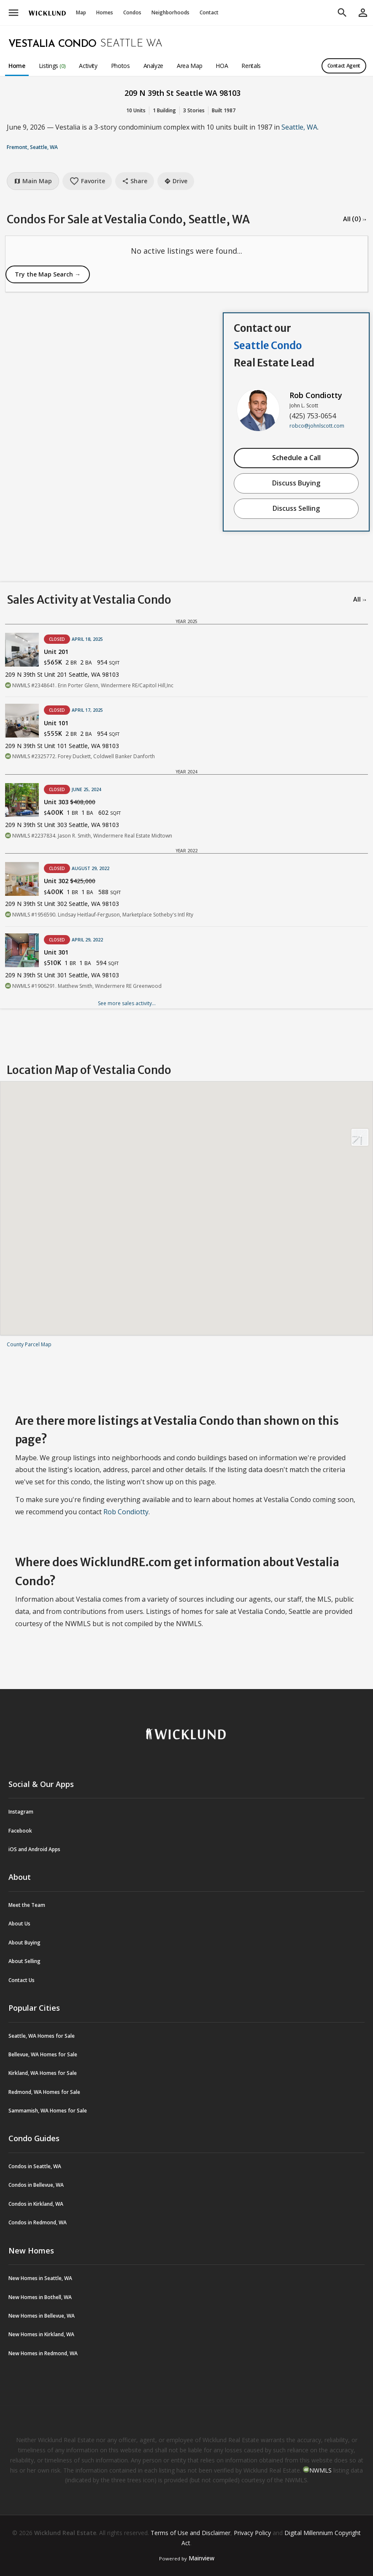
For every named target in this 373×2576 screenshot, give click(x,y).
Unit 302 (69, 881)
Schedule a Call (296, 457)
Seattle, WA (299, 127)
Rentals (251, 66)
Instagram (20, 1811)
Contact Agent (343, 65)
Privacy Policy (252, 2533)
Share (134, 181)
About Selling (24, 1961)
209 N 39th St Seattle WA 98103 (182, 93)
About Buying (24, 1942)
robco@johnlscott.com (316, 425)
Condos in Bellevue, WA (36, 2184)
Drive (175, 181)
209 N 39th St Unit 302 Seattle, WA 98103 (62, 904)
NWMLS (320, 2470)
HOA (222, 66)
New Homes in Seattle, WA (40, 2278)
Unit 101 (56, 723)
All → (359, 599)
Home (16, 66)
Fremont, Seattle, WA (32, 147)
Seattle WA (131, 44)
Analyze (153, 66)
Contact (209, 12)
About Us (19, 1923)
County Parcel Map (29, 1344)
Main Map (33, 181)
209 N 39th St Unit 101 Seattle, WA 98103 (62, 746)
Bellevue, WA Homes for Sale (42, 2054)
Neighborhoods (170, 12)
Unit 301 (56, 952)
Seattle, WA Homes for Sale (41, 2035)
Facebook (20, 1830)
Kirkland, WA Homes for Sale (42, 2073)
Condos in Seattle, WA (34, 2166)
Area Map (189, 66)
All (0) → (354, 219)
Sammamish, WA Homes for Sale (47, 2110)
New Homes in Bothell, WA (40, 2297)
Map (81, 12)
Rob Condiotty (315, 395)
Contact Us (21, 1980)
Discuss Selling (296, 508)
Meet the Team (26, 1905)
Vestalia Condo (52, 44)
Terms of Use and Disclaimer (190, 2533)
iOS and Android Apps (34, 1849)
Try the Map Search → (48, 274)
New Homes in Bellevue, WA (41, 2315)
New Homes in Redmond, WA (43, 2353)
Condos (132, 12)
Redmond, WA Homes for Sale (44, 2092)
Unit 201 (56, 652)
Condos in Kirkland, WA (35, 2203)
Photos (120, 66)
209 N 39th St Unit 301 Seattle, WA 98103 (62, 975)
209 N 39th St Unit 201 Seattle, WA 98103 (62, 674)
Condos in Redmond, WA (37, 2222)
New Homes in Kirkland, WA (41, 2334)
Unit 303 (69, 802)
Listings (52, 66)
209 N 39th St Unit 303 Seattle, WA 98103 (62, 825)
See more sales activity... (127, 1003)
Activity (88, 66)
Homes (104, 12)
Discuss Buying (296, 483)
